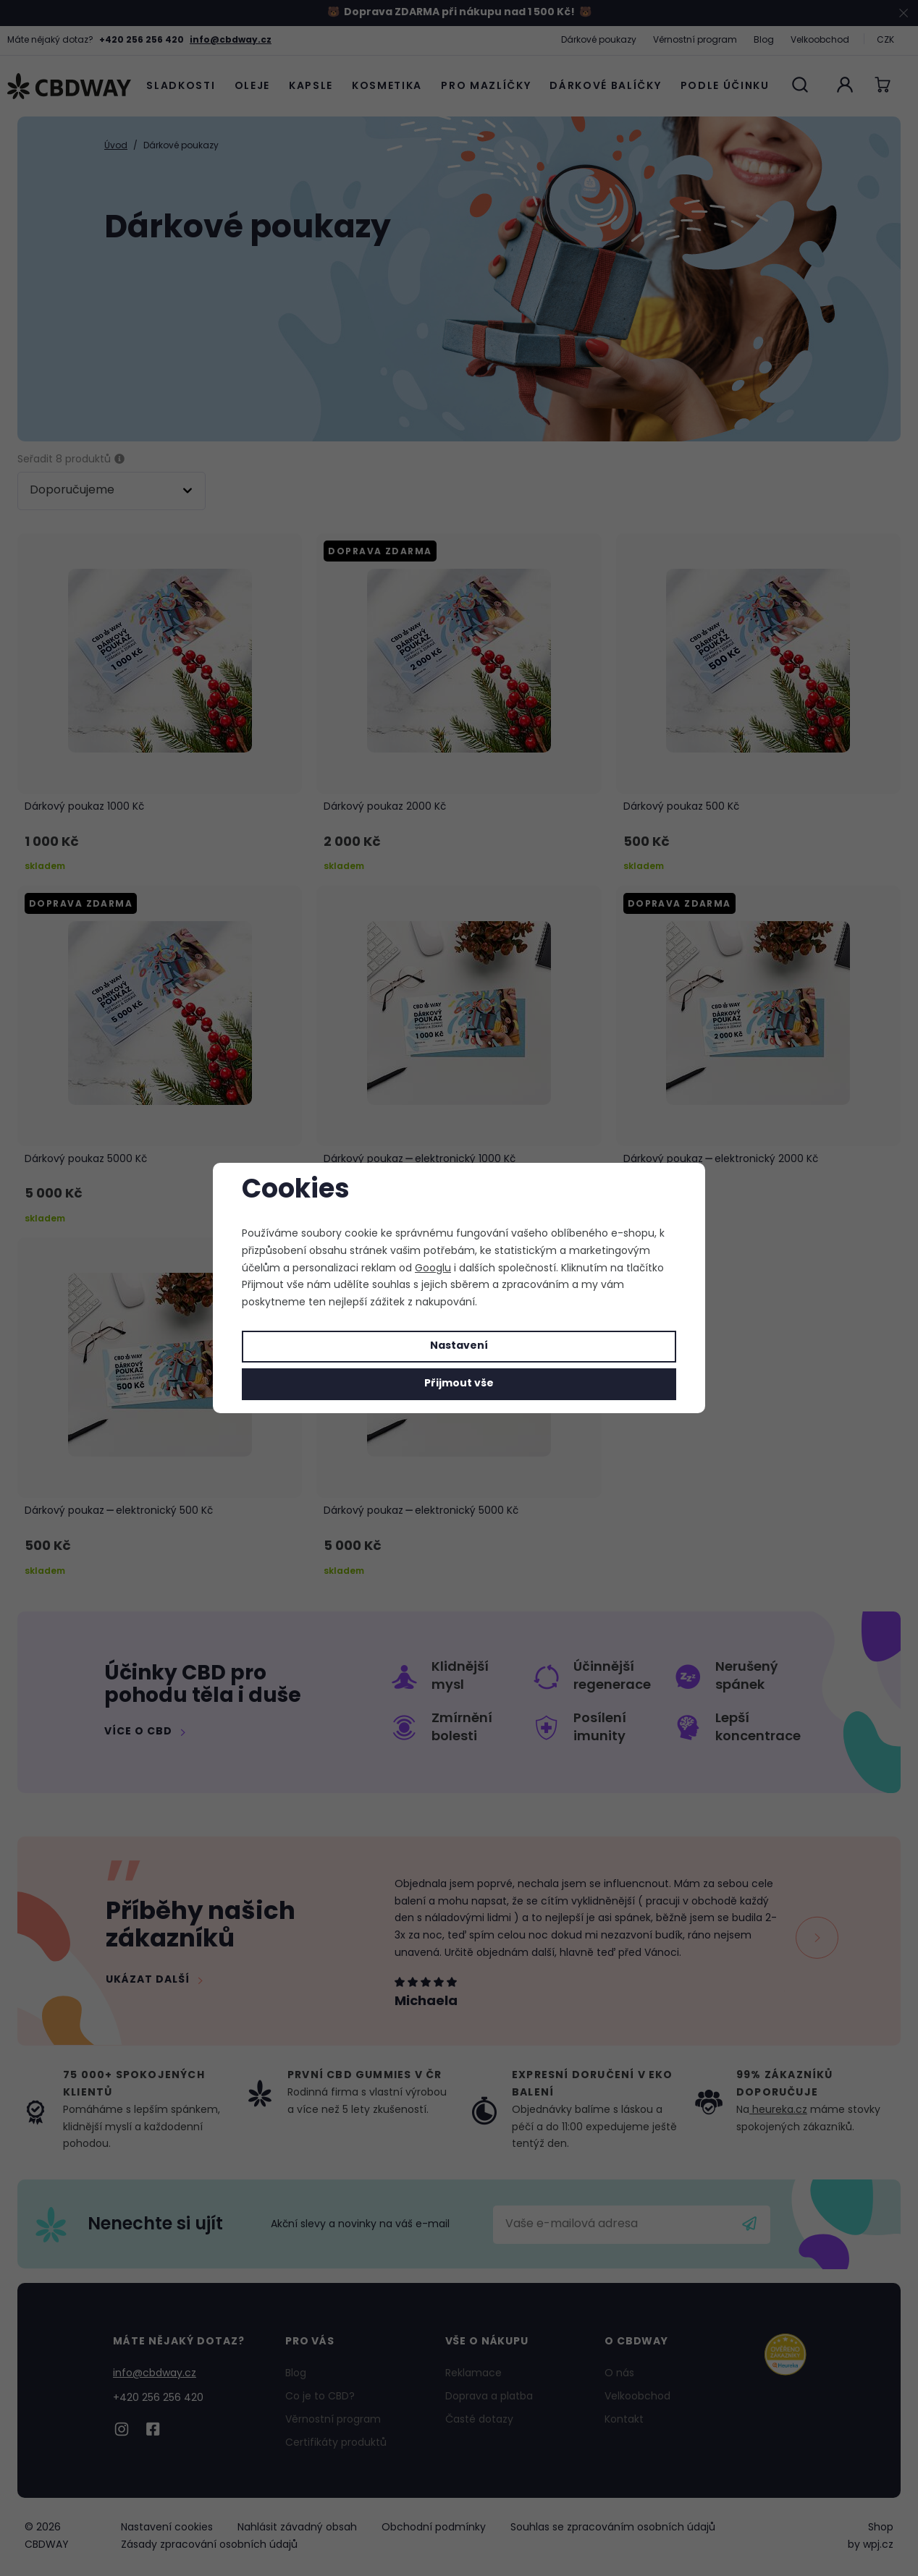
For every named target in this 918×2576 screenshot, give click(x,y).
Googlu (433, 1268)
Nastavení (459, 1346)
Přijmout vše (459, 1383)
